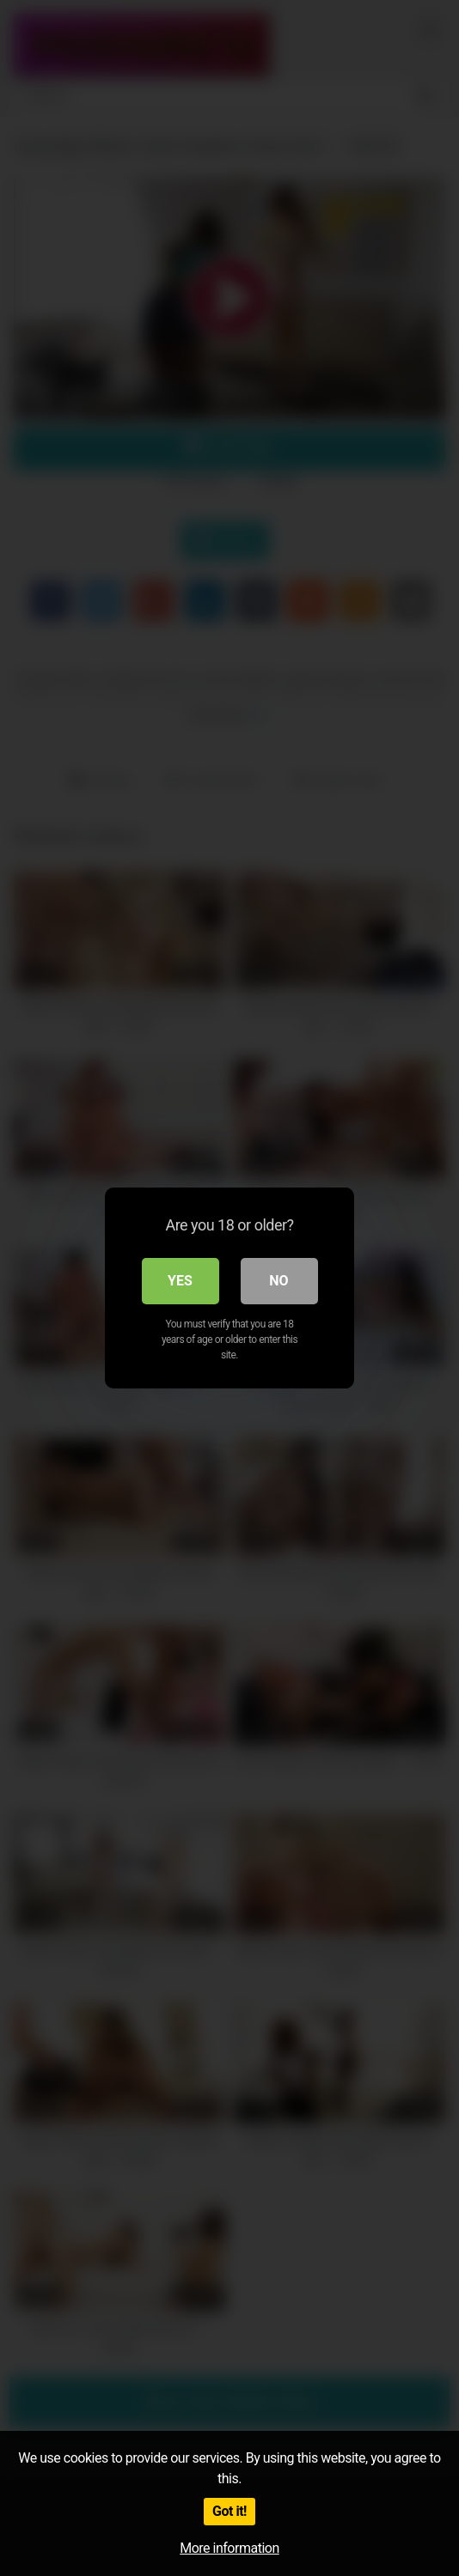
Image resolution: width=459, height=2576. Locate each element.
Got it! (229, 2511)
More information (229, 2548)
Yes (180, 1281)
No (278, 1281)
